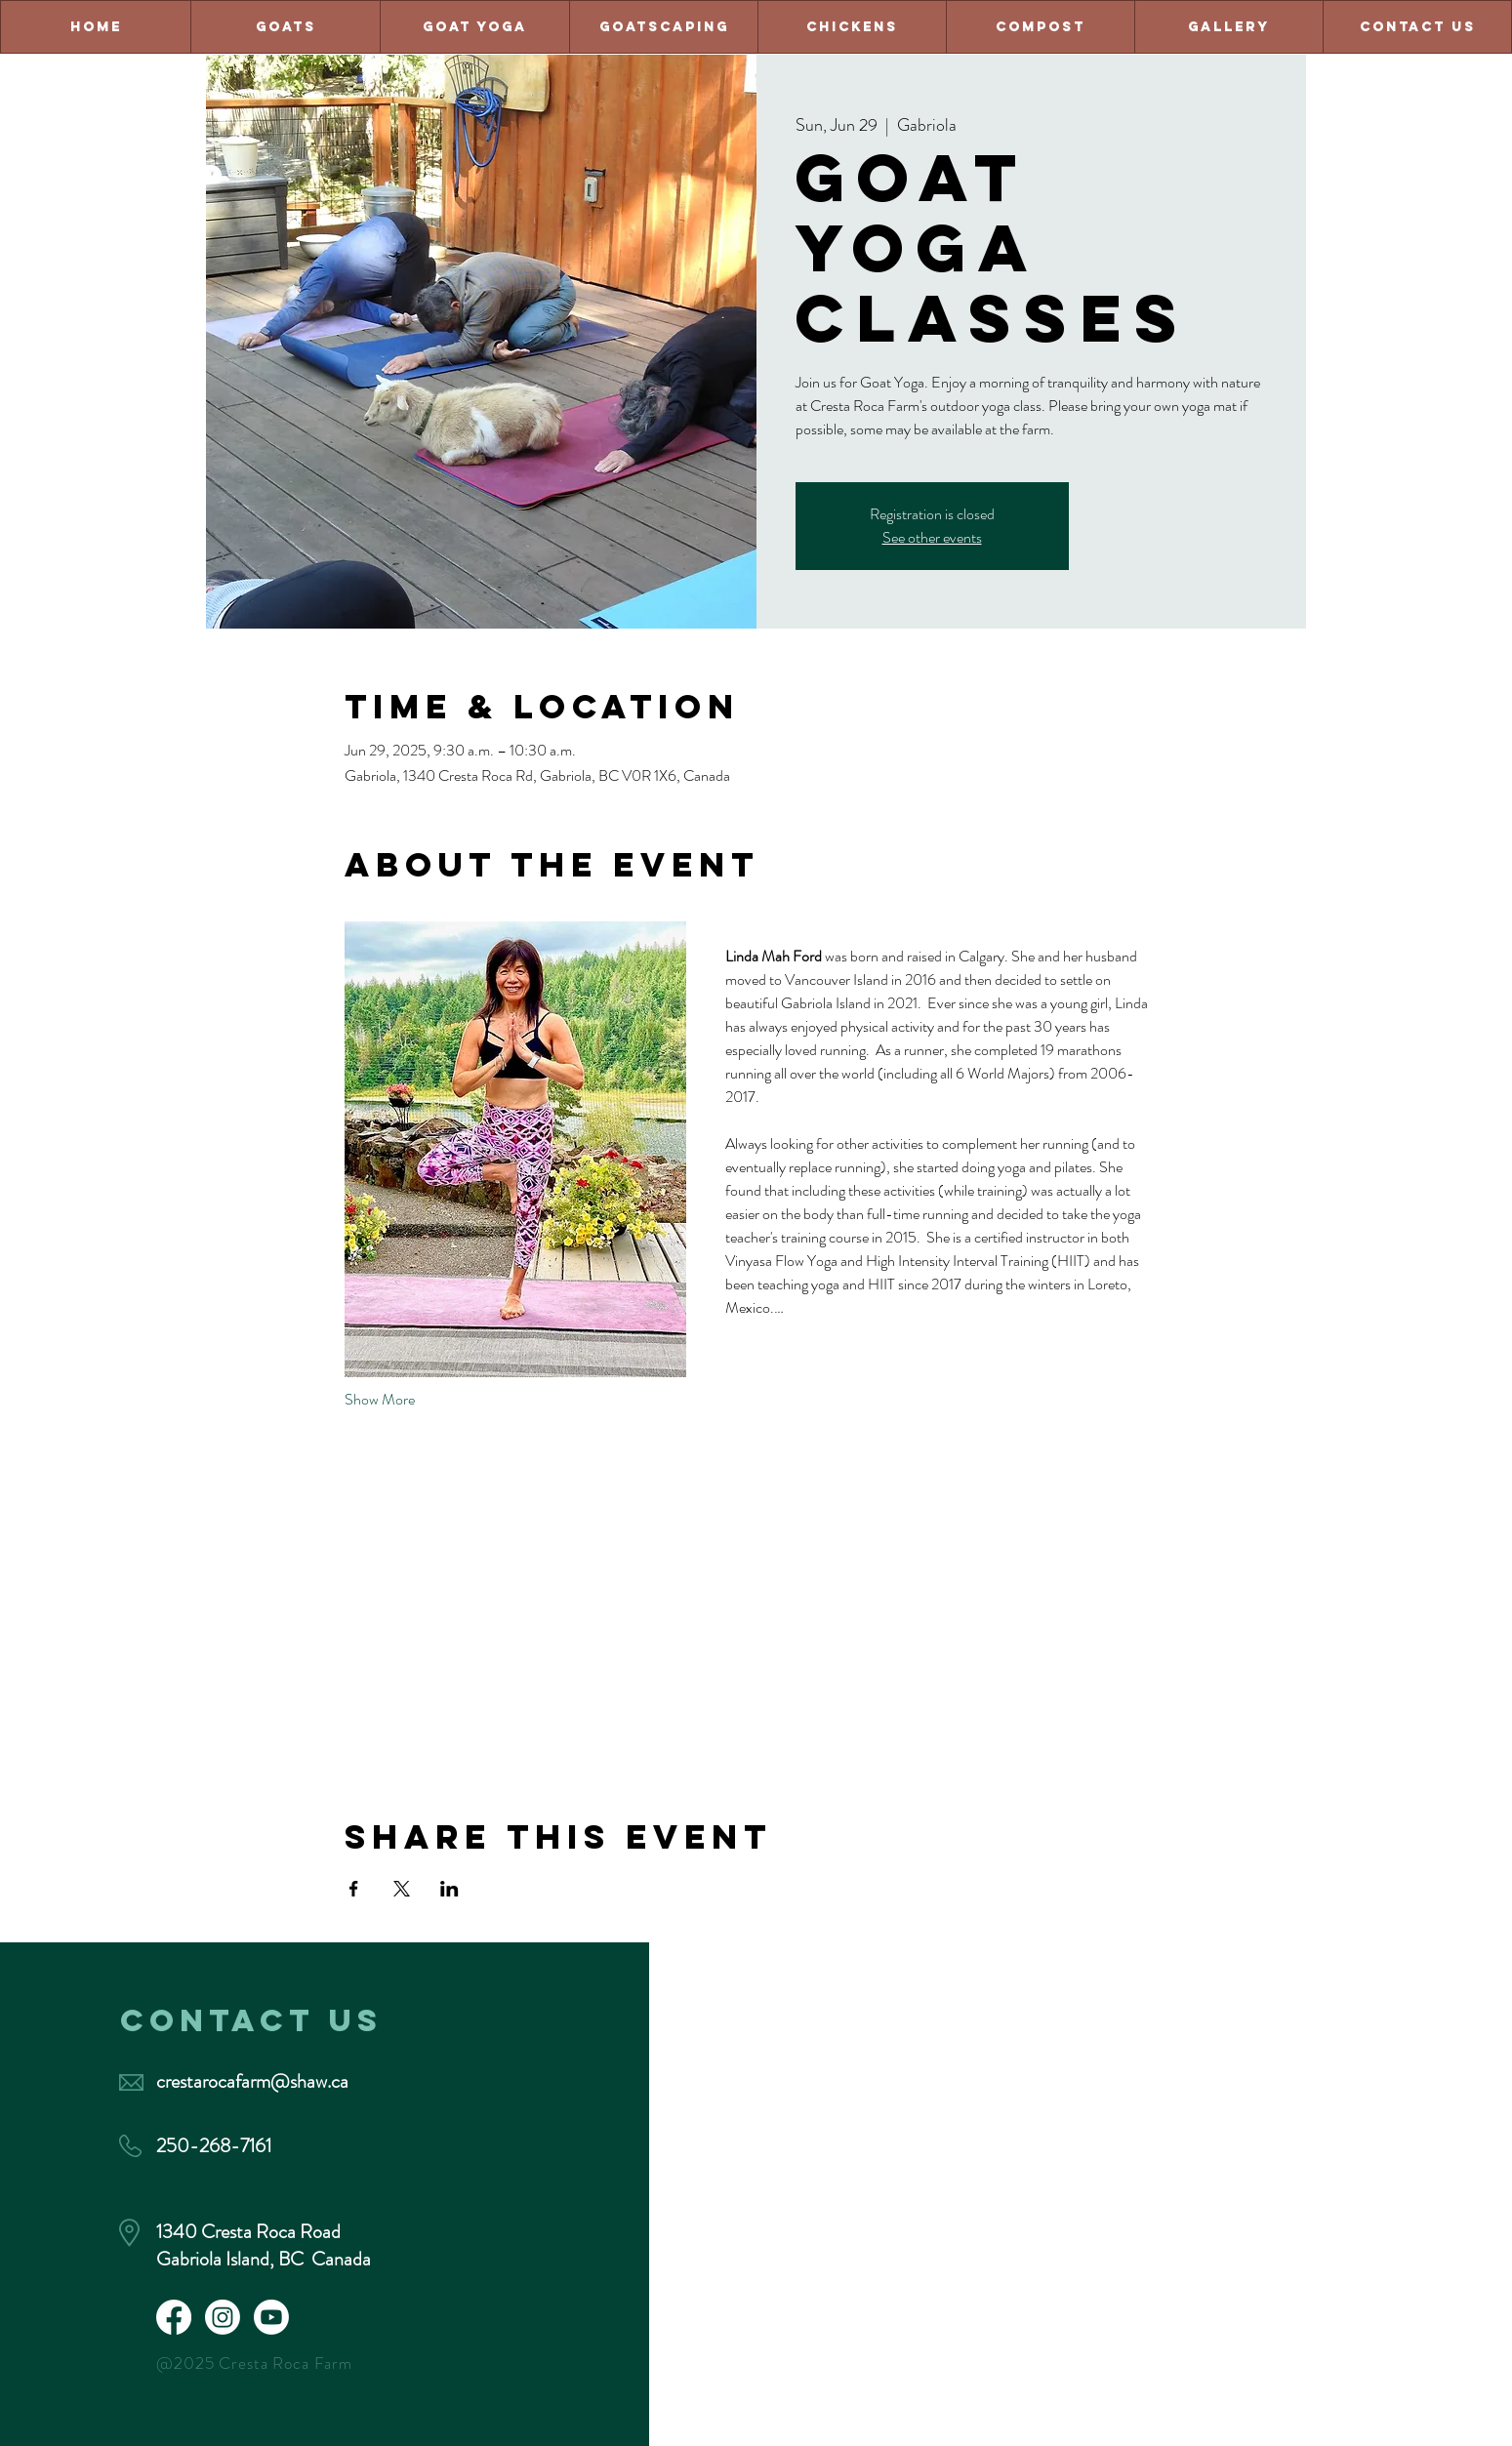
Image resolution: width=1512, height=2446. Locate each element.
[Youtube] (271, 2317)
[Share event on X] (401, 1888)
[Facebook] (173, 2317)
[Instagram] (222, 2317)
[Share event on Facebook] (354, 1888)
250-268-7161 (213, 2146)
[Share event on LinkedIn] (449, 1888)
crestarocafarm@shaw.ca (252, 2081)
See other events (932, 537)
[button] (1417, 27)
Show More (380, 1399)
